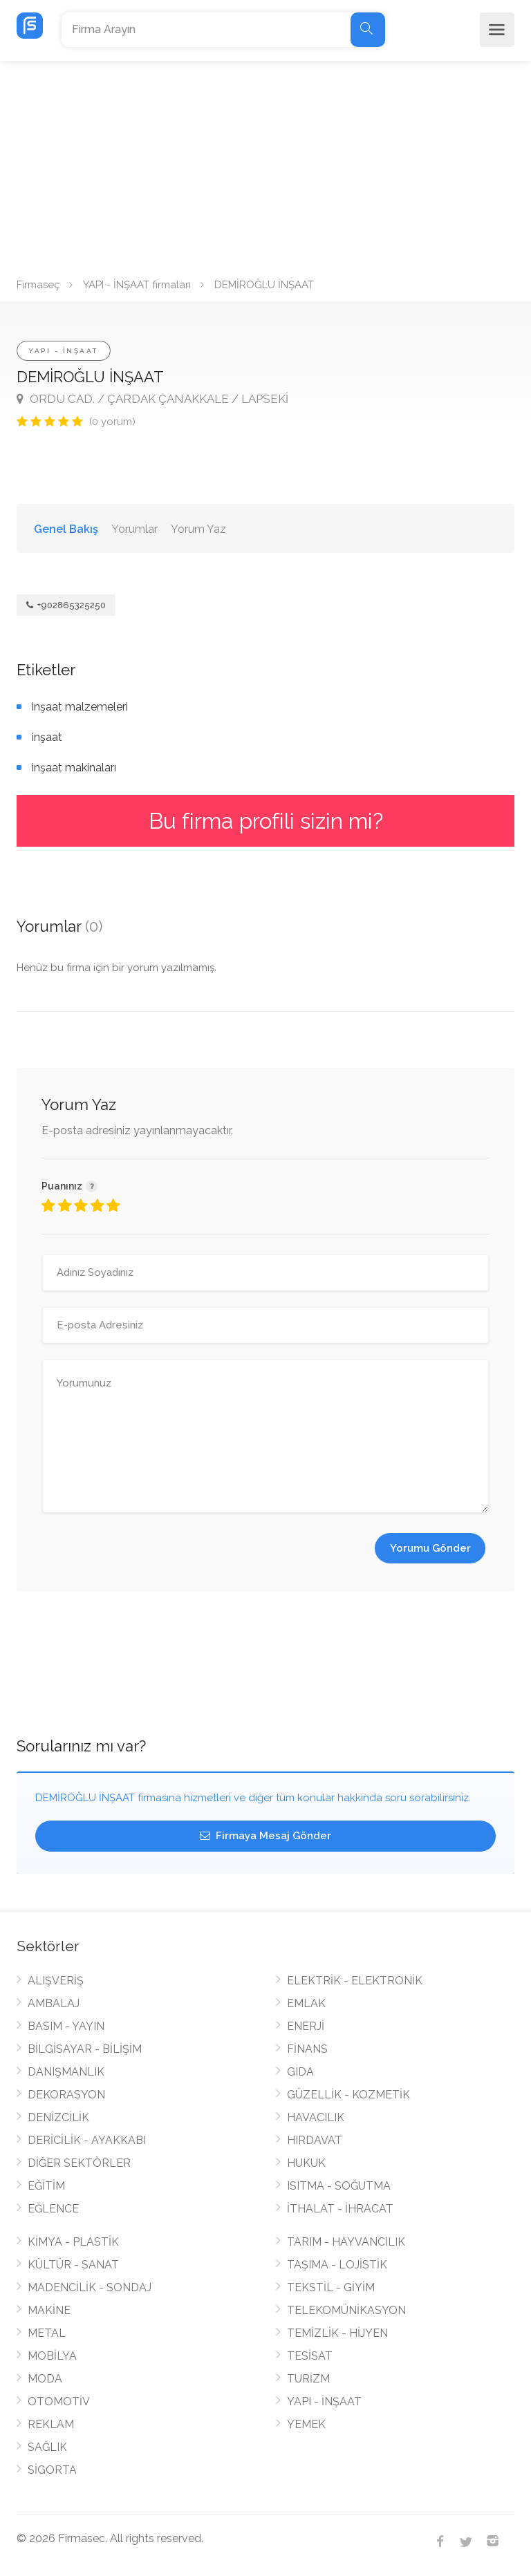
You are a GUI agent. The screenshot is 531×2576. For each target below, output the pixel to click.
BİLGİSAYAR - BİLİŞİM (85, 2049)
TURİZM (308, 2378)
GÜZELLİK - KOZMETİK (348, 2094)
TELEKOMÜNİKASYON (346, 2310)
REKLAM (51, 2424)
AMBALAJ (54, 2003)
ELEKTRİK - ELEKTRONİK (354, 1980)
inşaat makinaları (74, 767)
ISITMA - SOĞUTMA (339, 2185)
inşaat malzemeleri (80, 706)
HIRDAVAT (314, 2140)
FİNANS (307, 2049)
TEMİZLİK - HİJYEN (337, 2333)
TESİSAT (310, 2355)
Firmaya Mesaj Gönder (265, 1836)
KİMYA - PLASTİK (73, 2241)
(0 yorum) (112, 421)
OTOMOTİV (59, 2401)
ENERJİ (305, 2026)
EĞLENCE (53, 2208)
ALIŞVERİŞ (56, 1980)
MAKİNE (49, 2310)
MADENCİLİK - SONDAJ (89, 2287)
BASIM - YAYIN (66, 2026)
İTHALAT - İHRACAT (340, 2208)
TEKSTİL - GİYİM (331, 2287)
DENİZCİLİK (58, 2117)
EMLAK (306, 2003)
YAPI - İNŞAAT (63, 351)
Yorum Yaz (198, 529)
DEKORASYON (66, 2094)
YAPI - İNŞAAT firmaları (137, 285)
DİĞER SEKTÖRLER (79, 2163)
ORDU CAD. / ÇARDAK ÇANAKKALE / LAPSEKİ (152, 399)
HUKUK (306, 2163)
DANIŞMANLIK (66, 2071)
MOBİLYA (52, 2355)
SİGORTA (52, 2469)
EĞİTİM (46, 2185)
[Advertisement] (265, 164)
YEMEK (306, 2424)
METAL (47, 2333)
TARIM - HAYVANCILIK (346, 2241)
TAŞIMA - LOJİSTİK (337, 2264)
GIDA (300, 2071)
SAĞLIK (47, 2447)
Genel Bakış (66, 529)
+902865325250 (66, 605)
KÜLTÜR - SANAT (73, 2264)
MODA (45, 2378)
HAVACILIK (315, 2117)
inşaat (47, 737)
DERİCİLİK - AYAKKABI (87, 2140)
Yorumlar (134, 529)
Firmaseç (38, 285)
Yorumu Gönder (430, 1548)
